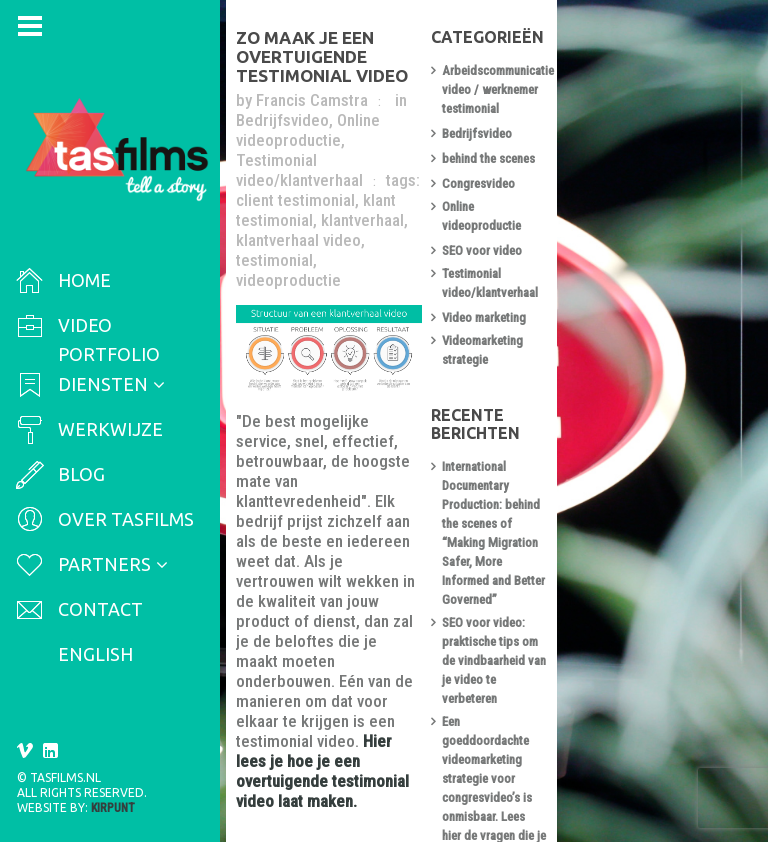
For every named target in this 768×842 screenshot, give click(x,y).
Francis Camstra (320, 90)
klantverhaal (492, 150)
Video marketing (611, 273)
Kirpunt (113, 808)
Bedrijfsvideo (465, 90)
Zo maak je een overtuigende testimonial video (380, 56)
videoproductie (296, 190)
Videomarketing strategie (634, 298)
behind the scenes (615, 148)
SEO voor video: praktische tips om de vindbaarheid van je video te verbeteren (652, 486)
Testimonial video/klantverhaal (364, 120)
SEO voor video (609, 223)
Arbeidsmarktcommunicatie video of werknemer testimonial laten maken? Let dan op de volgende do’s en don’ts (655, 717)
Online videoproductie (320, 110)
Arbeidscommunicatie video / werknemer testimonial (645, 89)
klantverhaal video (306, 170)
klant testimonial (386, 150)
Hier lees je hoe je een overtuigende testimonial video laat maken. (393, 576)
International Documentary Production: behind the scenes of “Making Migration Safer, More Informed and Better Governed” (654, 416)
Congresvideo (605, 173)
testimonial (415, 170)
